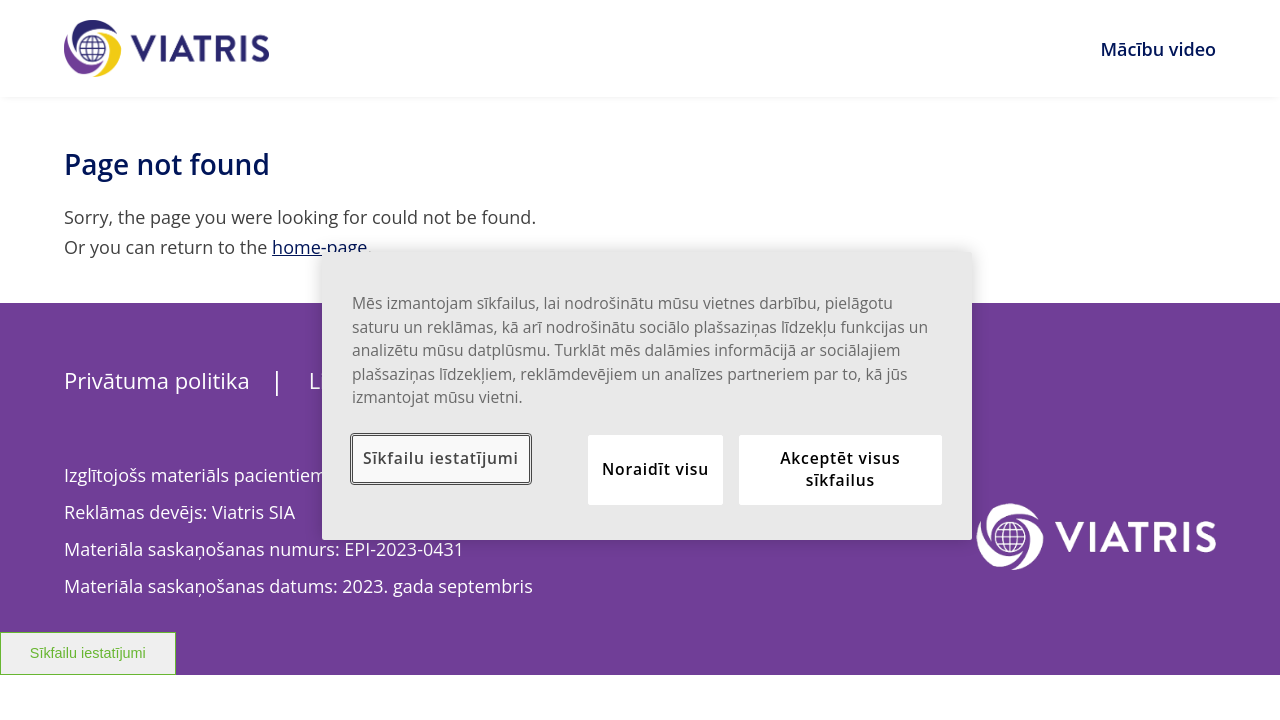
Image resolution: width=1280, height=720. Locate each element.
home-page (319, 247)
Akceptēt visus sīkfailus (840, 469)
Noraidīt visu (655, 469)
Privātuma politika (157, 380)
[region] (647, 396)
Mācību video (1159, 49)
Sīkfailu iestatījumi (88, 653)
